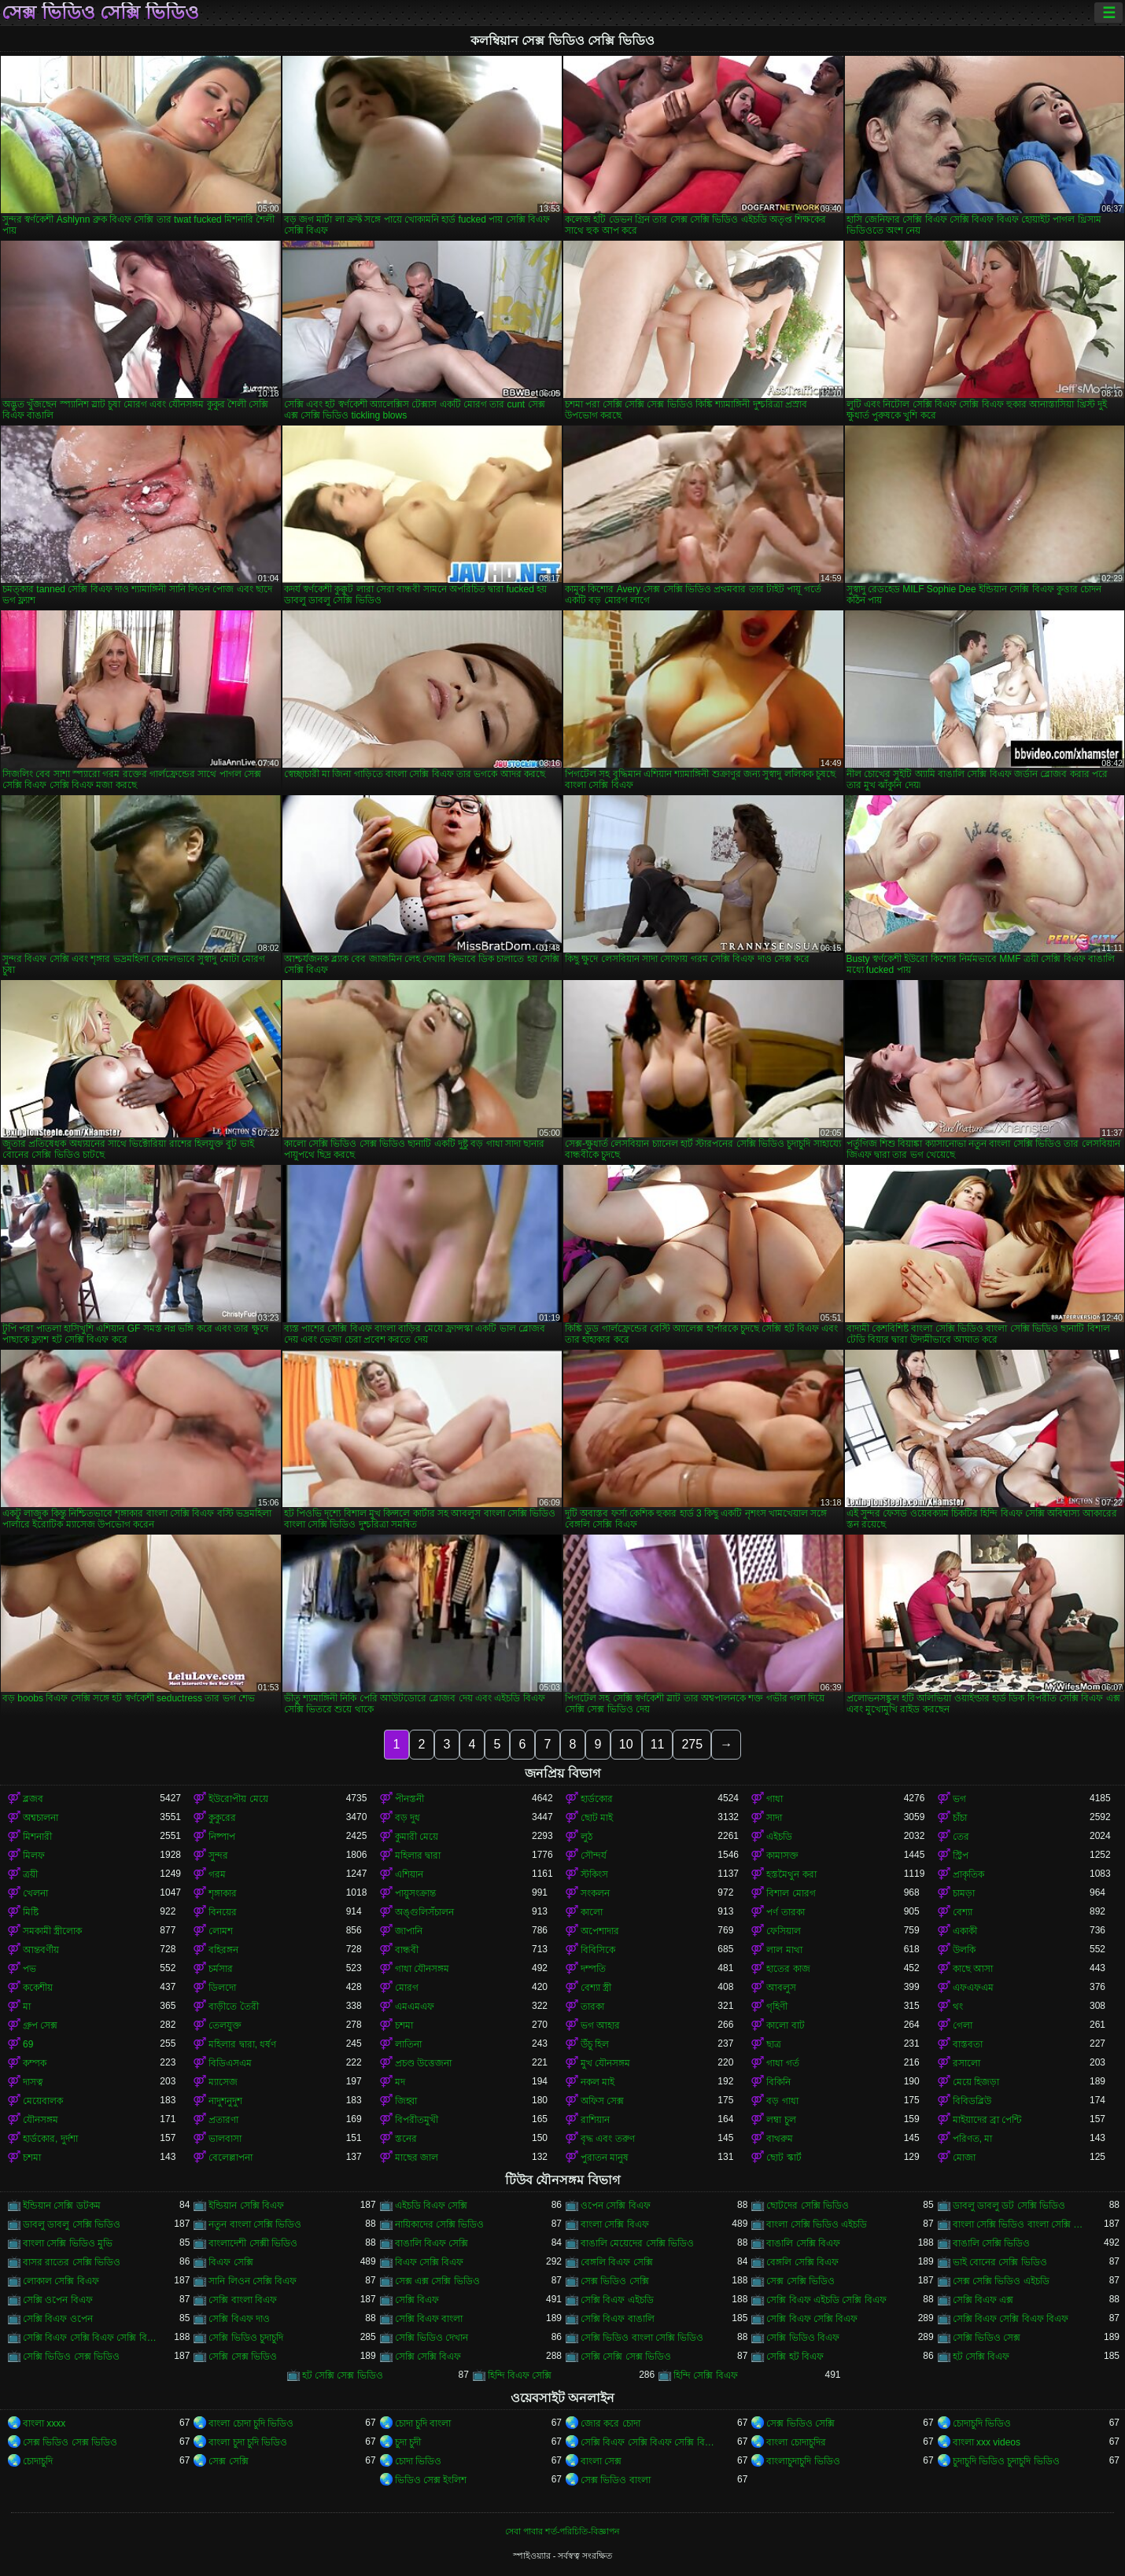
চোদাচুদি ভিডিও (982, 2423)
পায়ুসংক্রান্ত (415, 1893)
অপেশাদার (600, 1931)
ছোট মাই (597, 1817)
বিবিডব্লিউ (972, 2100)
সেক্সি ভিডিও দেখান (432, 2337)
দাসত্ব (33, 2082)
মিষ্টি (31, 1912)
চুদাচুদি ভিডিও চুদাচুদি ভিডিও (1006, 2461)
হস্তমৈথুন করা (791, 1874)
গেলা (962, 2025)
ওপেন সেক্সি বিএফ (616, 2205)
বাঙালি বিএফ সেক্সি (432, 2243)
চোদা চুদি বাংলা (423, 2423)
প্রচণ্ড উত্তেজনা (423, 2063)
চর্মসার (220, 1968)
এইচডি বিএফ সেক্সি (431, 2205)
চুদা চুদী (408, 2442)
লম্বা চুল (780, 2119)
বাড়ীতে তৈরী (233, 2006)
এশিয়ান (409, 1874)
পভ (29, 1968)
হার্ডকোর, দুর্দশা (50, 2138)
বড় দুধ (407, 1817)
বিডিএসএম (230, 2063)
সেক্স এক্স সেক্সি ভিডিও (437, 2281)
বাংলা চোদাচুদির (795, 2442)
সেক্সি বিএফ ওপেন (58, 2318)
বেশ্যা (962, 1912)
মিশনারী (37, 1836)
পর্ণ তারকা (785, 1912)
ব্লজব (33, 1798)
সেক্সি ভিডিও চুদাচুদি (245, 2337)
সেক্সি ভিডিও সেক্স (987, 2337)
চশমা (404, 2025)
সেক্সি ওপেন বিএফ (58, 2299)
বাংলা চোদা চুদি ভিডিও (250, 2423)
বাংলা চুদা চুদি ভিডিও (247, 2442)
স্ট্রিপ (960, 1855)
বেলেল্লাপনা (230, 2157)
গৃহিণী (777, 2006)
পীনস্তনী (409, 1798)
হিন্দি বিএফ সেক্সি (520, 2375)
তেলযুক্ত (225, 2025)
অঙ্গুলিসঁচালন (424, 1912)
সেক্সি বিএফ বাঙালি (618, 2318)
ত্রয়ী (30, 1874)
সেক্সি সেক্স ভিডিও (242, 2356)
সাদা (774, 1817)
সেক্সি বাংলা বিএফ (242, 2299)
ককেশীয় (38, 1987)
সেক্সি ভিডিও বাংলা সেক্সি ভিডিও (642, 2337)
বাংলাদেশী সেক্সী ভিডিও (252, 2243)
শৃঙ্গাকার (222, 1893)
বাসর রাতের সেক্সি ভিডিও (71, 2262)
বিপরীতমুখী (416, 2119)
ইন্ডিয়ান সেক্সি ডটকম (62, 2205)
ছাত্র (773, 2044)
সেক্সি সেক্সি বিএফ (428, 2356)
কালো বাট (785, 2025)
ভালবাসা (225, 2138)
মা (27, 2006)
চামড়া (964, 1893)
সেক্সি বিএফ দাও (239, 2318)
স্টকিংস (594, 1874)
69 (28, 2044)
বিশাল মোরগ (790, 1893)
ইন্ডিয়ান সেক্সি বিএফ (246, 2205)
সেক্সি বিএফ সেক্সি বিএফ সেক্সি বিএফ (91, 2337)
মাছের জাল (416, 2157)
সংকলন (595, 1893)
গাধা (774, 1798)
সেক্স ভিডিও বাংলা (616, 2480)
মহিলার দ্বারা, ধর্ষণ (242, 2044)
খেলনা (35, 1893)
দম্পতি (593, 1968)
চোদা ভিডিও (418, 2461)
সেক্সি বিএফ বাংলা (429, 2318)
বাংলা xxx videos (986, 2442)
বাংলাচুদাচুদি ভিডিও (802, 2461)
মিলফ (34, 1855)
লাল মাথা (784, 1949)
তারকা (592, 2006)
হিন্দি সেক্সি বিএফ (705, 2375)
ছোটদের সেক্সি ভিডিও (807, 2205)
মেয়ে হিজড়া (976, 2082)
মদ (400, 2082)
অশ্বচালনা (40, 1817)
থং (958, 2006)
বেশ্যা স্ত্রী (596, 1987)
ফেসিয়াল (783, 1931)
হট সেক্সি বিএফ (981, 2356)
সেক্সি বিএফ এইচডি (617, 2299)
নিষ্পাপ (221, 1836)
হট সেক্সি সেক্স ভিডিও (342, 2375)
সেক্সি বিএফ (417, 2299)
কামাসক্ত (782, 1855)
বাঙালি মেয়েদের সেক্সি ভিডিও (637, 2243)
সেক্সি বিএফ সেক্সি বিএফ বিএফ (1010, 2318)
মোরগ (407, 1987)
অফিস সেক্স (602, 2100)
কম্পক (34, 2063)
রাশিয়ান (595, 2119)
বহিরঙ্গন (223, 1949)
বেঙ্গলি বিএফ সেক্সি (617, 2262)
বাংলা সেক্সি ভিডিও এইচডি (816, 2224)
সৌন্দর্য (594, 1855)
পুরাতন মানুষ (605, 2157)
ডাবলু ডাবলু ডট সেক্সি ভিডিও (1009, 2205)
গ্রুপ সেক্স (40, 2025)
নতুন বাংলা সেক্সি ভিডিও (254, 2224)
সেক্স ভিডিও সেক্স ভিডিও (70, 2442)
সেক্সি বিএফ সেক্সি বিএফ (812, 2318)
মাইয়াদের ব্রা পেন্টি (987, 2119)
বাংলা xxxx (44, 2423)
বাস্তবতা (968, 2044)
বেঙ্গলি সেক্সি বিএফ (802, 2262)
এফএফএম (973, 1987)
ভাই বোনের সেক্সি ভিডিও (1000, 2262)
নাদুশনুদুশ (225, 2100)
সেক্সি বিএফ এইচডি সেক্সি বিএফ (826, 2299)
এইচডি (779, 1836)
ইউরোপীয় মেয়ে (237, 1798)
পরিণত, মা (973, 2138)
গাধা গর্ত (782, 2063)
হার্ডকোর (597, 1798)
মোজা (964, 2157)
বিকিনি (778, 2082)
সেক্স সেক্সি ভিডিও (800, 2281)
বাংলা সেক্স (601, 2461)
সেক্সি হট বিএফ (795, 2356)
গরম (217, 1874)
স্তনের (406, 2138)
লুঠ (586, 1836)
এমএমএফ (414, 2006)
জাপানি (408, 1931)
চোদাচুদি (38, 2461)
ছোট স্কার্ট (783, 2157)
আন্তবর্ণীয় (41, 1949)
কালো (592, 1912)
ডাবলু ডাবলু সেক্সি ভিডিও (71, 2224)
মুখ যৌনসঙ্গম (605, 2063)
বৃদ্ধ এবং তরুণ (608, 2138)
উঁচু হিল (595, 2044)
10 (626, 1744)
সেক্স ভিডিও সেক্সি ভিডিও (100, 12)
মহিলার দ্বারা (418, 1855)
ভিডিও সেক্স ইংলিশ (431, 2480)
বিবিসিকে (598, 1949)
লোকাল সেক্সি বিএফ (61, 2281)
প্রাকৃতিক (968, 1874)
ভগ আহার (600, 2025)
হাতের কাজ (788, 1968)
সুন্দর (218, 1855)
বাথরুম (779, 2138)
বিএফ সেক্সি (230, 2262)
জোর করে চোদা (610, 2423)
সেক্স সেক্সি (228, 2461)
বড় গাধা (782, 2100)
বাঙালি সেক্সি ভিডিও (992, 2243)
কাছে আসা (973, 1968)
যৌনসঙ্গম (40, 2119)
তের (961, 1836)
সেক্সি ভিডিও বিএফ (802, 2337)
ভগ (959, 1798)
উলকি (964, 1949)
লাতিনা (408, 2044)
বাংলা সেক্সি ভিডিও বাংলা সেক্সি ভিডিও (1021, 2224)
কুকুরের (222, 1817)
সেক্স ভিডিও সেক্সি (615, 2281)
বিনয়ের (222, 1912)
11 (658, 1744)
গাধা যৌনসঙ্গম (422, 1968)
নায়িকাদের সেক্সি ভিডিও (440, 2224)
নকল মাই (597, 2082)
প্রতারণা (223, 2119)
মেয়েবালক (43, 2100)
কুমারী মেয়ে (416, 1836)
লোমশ (220, 1931)
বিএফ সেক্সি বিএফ (429, 2262)
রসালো (966, 2063)
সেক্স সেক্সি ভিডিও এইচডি (1001, 2281)
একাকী (965, 1931)
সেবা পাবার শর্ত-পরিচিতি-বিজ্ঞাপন (562, 2531)
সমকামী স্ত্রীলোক (52, 1931)
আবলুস (781, 1987)
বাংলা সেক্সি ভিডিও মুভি (67, 2243)
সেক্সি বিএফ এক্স (983, 2299)
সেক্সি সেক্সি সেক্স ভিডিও (626, 2356)
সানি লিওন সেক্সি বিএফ (252, 2281)
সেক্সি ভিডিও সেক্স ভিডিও (71, 2356)
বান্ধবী (407, 1949)
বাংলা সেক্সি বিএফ (615, 2224)
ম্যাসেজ (223, 2082)
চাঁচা (960, 1817)
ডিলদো (222, 1987)
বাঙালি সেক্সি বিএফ (803, 2243)
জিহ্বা (406, 2100)
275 (692, 1744)
